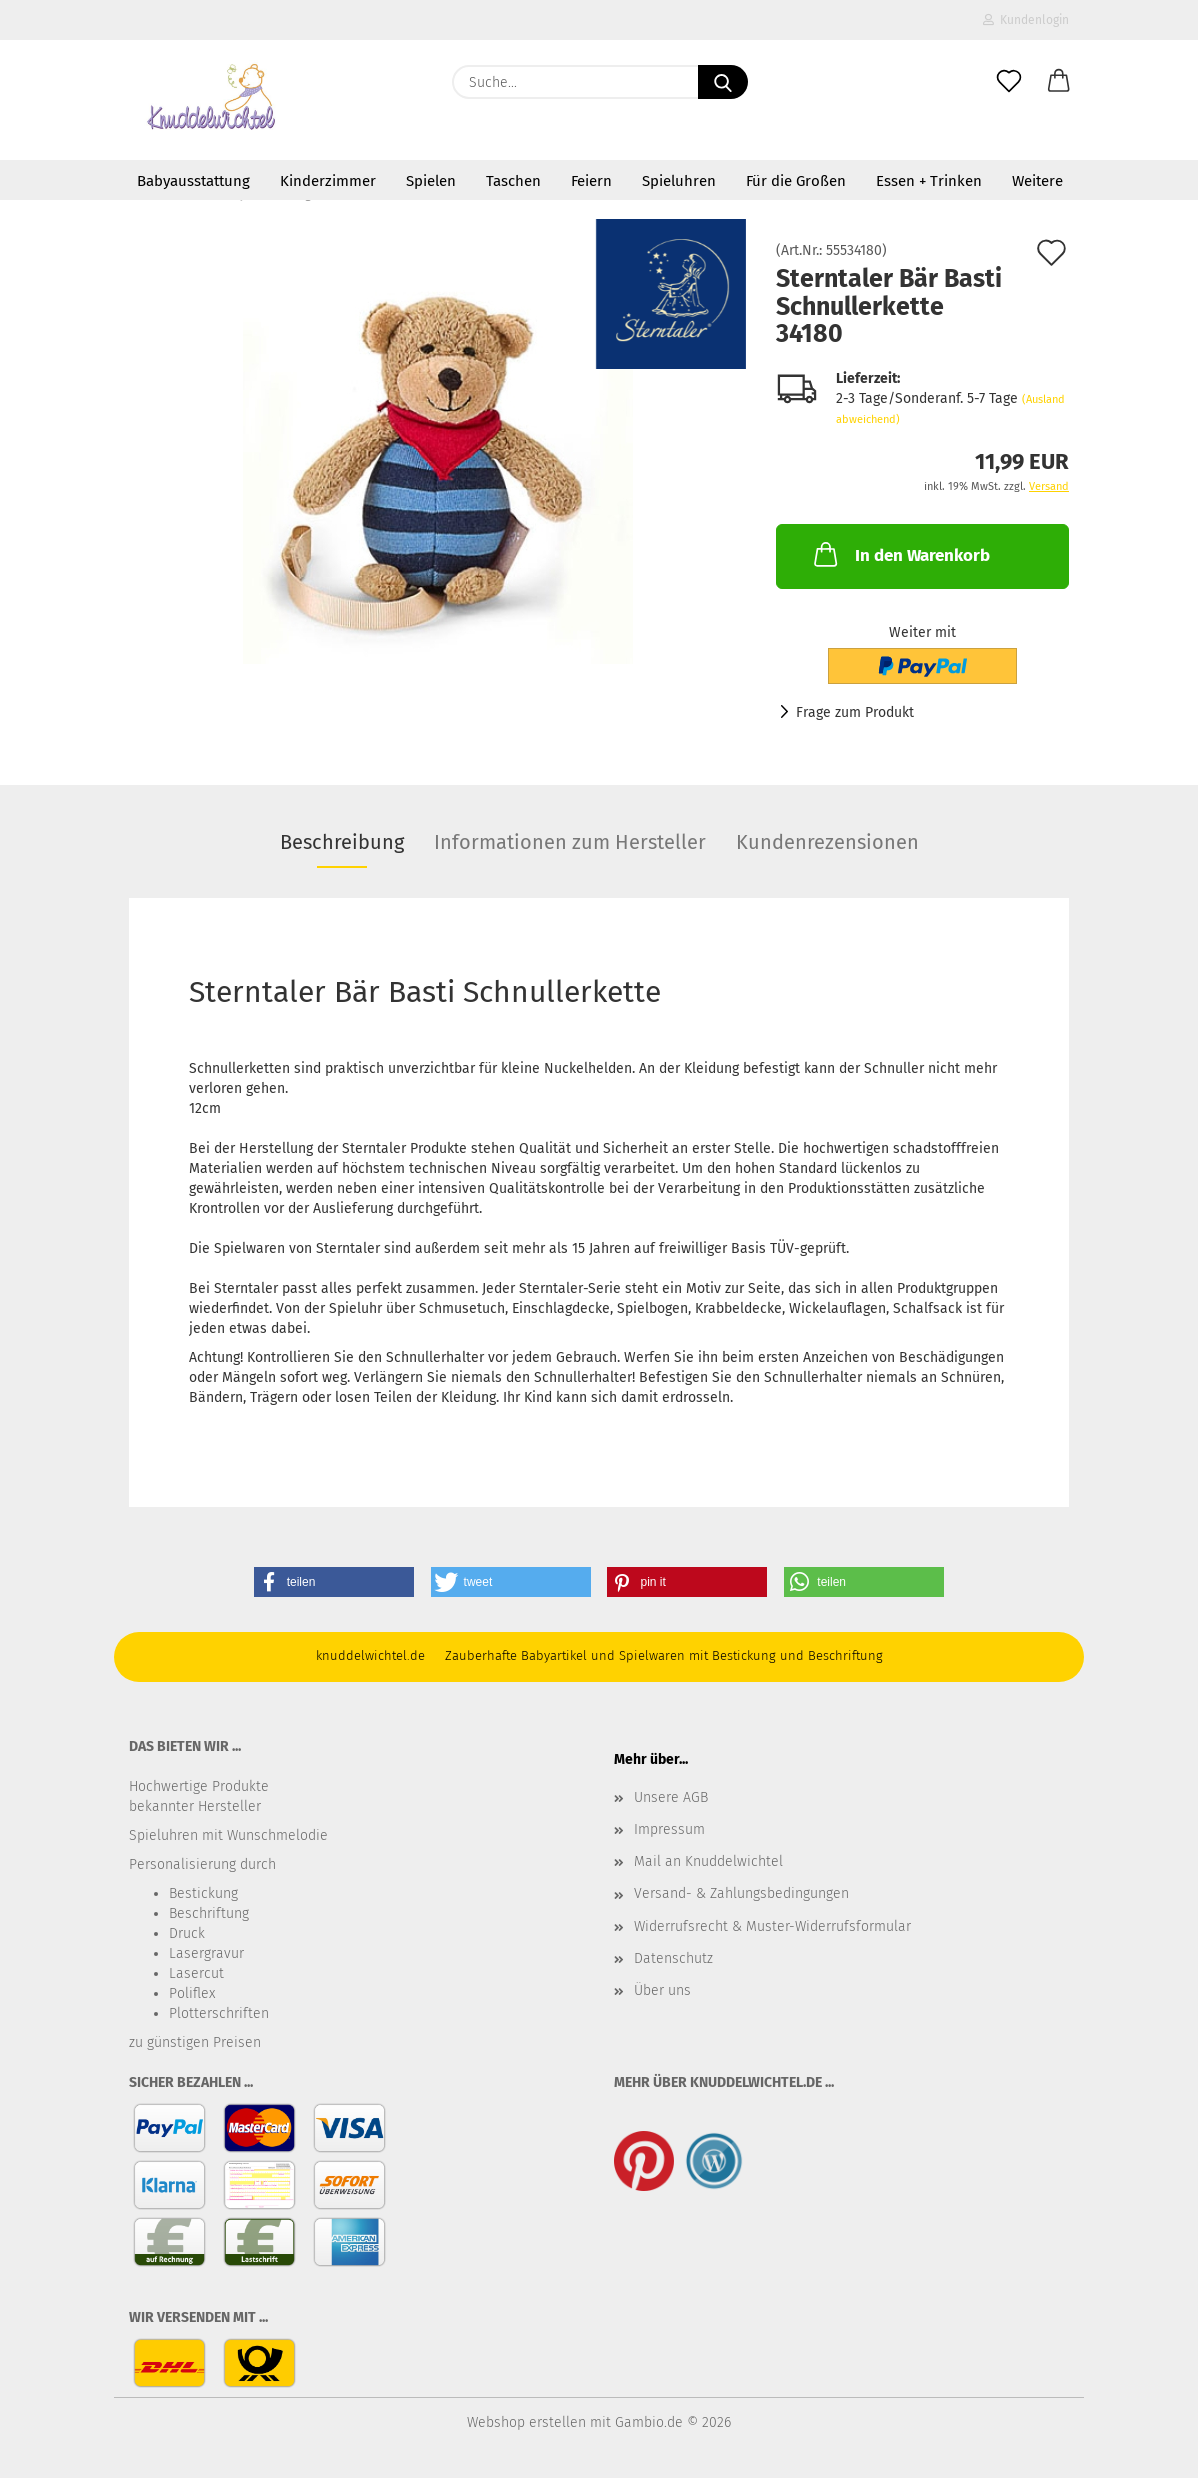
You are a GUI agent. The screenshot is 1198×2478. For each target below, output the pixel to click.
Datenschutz (673, 1958)
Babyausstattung (193, 181)
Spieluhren (679, 181)
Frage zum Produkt (855, 712)
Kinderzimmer (328, 181)
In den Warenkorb (900, 554)
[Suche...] (723, 82)
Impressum (669, 1829)
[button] (1059, 82)
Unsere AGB (671, 1797)
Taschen (513, 181)
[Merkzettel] (1009, 82)
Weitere (1037, 181)
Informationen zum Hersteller (570, 842)
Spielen (431, 181)
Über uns (662, 1990)
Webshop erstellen (526, 2422)
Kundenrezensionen (827, 842)
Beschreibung (342, 842)
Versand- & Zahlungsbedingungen (741, 1893)
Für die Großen (796, 181)
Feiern (591, 181)
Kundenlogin (1026, 20)
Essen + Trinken (929, 181)
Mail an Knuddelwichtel (708, 1861)
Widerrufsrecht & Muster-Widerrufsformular (772, 1926)
